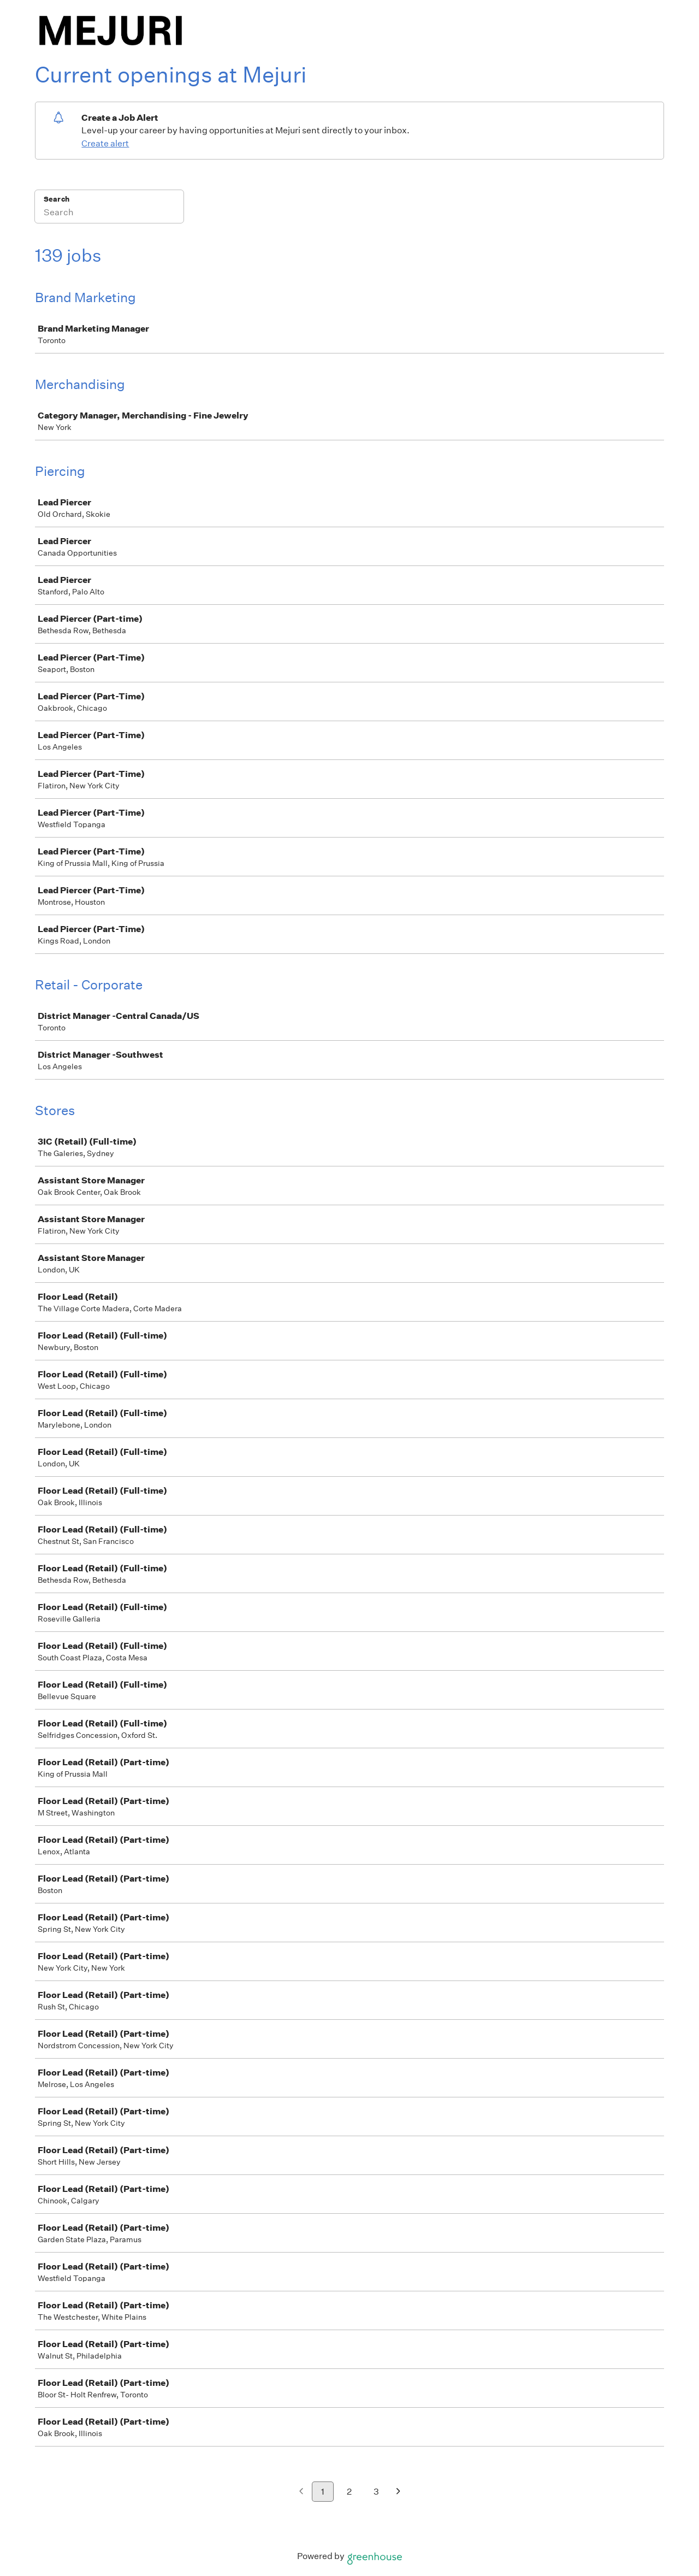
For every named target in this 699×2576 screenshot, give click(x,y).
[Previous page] (301, 2492)
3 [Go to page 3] (376, 2491)
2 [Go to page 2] (349, 2491)
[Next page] (398, 2492)
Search (56, 199)
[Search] (109, 213)
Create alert (105, 143)
